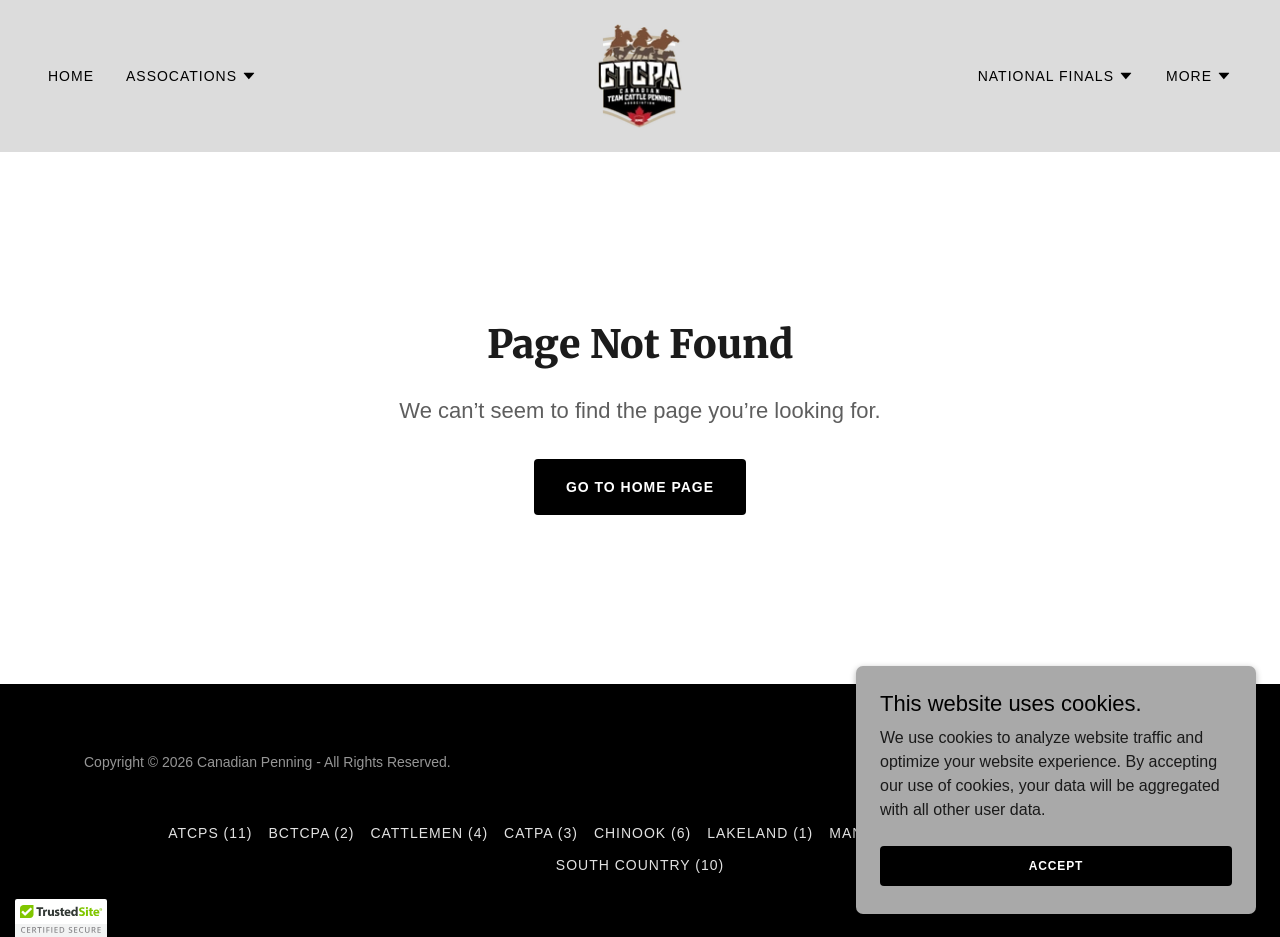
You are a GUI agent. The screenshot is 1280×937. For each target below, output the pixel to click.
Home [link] (71, 76)
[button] (191, 76)
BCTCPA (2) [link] (312, 833)
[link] (640, 74)
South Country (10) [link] (640, 865)
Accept (1056, 865)
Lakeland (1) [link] (760, 833)
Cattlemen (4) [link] (429, 833)
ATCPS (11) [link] (210, 833)
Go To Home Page (640, 487)
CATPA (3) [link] (541, 833)
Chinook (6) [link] (642, 833)
